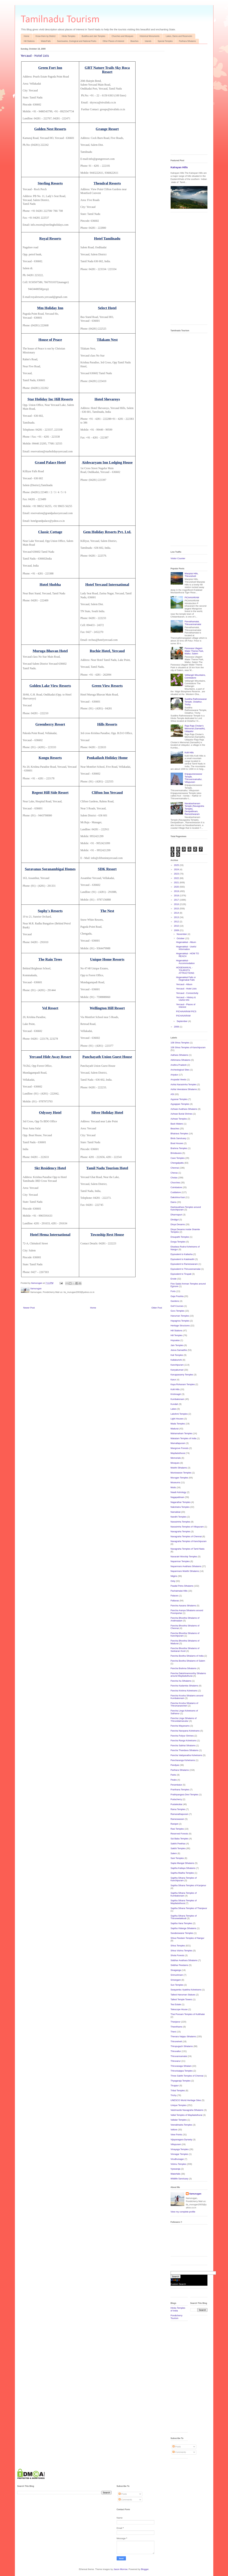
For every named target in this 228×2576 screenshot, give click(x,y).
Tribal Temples (178, 2090)
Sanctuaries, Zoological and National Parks (76, 41)
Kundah (174, 1404)
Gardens (175, 1301)
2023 (177, 873)
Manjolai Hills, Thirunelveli (191, 575)
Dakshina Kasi (178, 1197)
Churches (175, 1182)
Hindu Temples (68, 36)
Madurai (175, 1428)
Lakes (174, 1409)
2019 (177, 891)
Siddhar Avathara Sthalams (184, 1960)
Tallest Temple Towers (181, 1999)
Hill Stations (29, 41)
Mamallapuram (178, 1443)
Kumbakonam (177, 1399)
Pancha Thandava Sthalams (185, 1750)
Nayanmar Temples (180, 1561)
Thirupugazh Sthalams (182, 2046)
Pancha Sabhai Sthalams (183, 1745)
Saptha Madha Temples (182, 1873)
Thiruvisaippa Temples (182, 2070)
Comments (179, 2452)
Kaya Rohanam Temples (183, 1384)
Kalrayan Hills (179, 167)
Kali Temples (177, 1355)
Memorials (176, 1458)
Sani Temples (177, 1858)
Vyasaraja (175, 2169)
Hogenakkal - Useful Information (186, 948)
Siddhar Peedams (179, 1965)
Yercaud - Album (184, 984)
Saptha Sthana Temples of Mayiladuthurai (184, 1902)
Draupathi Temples (180, 1237)
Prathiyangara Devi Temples (184, 1794)
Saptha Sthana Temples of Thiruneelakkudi (184, 1917)
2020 (177, 886)
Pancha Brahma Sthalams (183, 1668)
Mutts (173, 1487)
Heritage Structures (180, 1325)
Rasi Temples (177, 1829)
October (181, 938)
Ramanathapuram (179, 1814)
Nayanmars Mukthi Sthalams (185, 1571)
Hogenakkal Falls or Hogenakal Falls (186, 978)
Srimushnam (177, 1975)
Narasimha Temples (180, 1521)
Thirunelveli (176, 2041)
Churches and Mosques (122, 36)
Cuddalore (176, 1192)
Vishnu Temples (178, 2164)
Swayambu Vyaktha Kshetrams (186, 1989)
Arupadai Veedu (179, 1079)
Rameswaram (177, 1819)
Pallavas (175, 1600)
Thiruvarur (176, 2061)
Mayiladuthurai (178, 1453)
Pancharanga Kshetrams (183, 1760)
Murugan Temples (179, 1477)
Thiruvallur (176, 2051)
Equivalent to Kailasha (182, 1254)
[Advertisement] (189, 100)
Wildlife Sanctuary (179, 2178)
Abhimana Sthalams (180, 1060)
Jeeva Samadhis (179, 1350)
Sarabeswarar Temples (182, 1933)
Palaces (174, 1595)
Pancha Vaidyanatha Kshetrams (186, 1755)
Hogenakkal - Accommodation (185, 962)
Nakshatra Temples (180, 1507)
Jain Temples (177, 1345)
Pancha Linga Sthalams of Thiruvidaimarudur (184, 1719)
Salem (174, 1853)
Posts (176, 2446)
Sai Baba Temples (180, 1838)
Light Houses (177, 1418)
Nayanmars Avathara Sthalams (186, 1566)
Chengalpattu (177, 1163)
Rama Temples (178, 1809)
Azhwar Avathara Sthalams (184, 1109)
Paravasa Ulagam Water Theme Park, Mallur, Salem (194, 651)
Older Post (156, 1307)
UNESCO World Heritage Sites (186, 2100)
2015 (177, 908)
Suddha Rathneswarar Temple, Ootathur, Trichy (196, 702)
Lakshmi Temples (179, 1414)
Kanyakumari (177, 1370)
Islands (148, 41)
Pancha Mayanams (180, 1725)
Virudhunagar (177, 2159)
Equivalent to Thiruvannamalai (186, 1269)
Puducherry (176, 1799)
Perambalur (176, 1784)
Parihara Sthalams (187, 41)
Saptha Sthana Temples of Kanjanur (188, 1885)
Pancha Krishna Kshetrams (184, 1690)
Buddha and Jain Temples (93, 36)
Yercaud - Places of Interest (185, 1005)
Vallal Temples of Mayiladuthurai (186, 2115)
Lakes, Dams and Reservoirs (179, 36)
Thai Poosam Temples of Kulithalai (188, 2014)
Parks (173, 1775)
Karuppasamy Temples (182, 1374)
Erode (174, 1278)
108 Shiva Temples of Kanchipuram (188, 1047)
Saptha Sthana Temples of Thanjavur (189, 1908)
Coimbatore (176, 1187)
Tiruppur (175, 2085)
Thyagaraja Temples (181, 2080)
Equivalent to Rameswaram (184, 1264)
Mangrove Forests (180, 1448)
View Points (176, 2134)
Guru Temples (177, 1311)
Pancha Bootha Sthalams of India (187, 1656)
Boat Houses (177, 1143)
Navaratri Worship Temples (184, 1556)
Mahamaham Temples (182, 1433)
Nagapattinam (177, 1497)
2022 (177, 878)
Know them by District (46, 36)
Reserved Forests (179, 1833)
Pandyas (175, 1765)
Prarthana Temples (180, 1789)
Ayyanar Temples (179, 1099)
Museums (175, 1482)
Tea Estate (176, 2004)
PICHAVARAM (192, 597)
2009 (177, 930)
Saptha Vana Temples (181, 1923)
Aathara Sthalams (179, 1055)
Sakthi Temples (178, 1848)
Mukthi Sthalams (179, 1467)
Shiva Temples (178, 1945)
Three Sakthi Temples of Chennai (187, 2075)
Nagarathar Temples (181, 1502)
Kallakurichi (176, 1360)
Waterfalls (175, 2174)
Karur (173, 1379)
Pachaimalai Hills (179, 1591)
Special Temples (165, 41)
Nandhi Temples (179, 1516)
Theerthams (176, 2026)
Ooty (173, 1581)
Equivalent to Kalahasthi (182, 1259)
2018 (177, 895)
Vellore (174, 2129)
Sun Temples (177, 1985)
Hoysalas (175, 1340)
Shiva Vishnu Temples (181, 1950)
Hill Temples (177, 1335)
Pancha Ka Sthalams (181, 1681)
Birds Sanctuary (178, 1138)
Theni (173, 2031)
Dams (173, 1202)
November (182, 934)
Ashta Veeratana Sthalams (184, 1089)
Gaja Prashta (177, 1296)
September (182, 1021)
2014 (177, 913)
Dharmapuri (176, 1214)
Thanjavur (176, 2021)
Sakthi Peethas (178, 1843)
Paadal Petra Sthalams (182, 1586)
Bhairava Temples (179, 1133)
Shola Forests (177, 1955)
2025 (177, 865)
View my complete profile (183, 2211)
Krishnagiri (176, 1394)
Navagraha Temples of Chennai (186, 1536)
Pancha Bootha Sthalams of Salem (188, 1660)
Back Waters (177, 1123)
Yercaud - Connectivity (187, 993)
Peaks (174, 1779)
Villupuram (176, 2144)
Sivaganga (176, 1970)
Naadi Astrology (178, 1492)
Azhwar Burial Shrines (182, 1114)
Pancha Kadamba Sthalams (184, 1685)
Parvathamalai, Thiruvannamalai (193, 623)
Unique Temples (179, 2105)
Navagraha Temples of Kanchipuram (189, 1541)
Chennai (175, 1168)
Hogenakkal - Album (186, 942)
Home (26, 36)
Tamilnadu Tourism (60, 20)
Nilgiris (174, 1576)
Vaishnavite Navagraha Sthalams (187, 2110)
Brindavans (176, 1153)
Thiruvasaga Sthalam (181, 2066)
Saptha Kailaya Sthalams (183, 1868)
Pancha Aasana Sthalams (183, 1605)
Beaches (135, 41)
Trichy (174, 2095)
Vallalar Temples (179, 2120)
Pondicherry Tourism (176, 2316)
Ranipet (174, 1824)
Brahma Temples (179, 1148)
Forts (173, 1291)
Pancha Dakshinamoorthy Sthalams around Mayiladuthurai (188, 1674)
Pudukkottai (176, 1804)
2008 (177, 1026)
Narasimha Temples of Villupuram (187, 1526)
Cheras (174, 1172)
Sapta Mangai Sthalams (182, 1863)
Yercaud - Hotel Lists (186, 988)
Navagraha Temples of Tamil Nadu (188, 1549)
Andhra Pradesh (179, 1065)
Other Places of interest (113, 41)
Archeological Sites (180, 1069)
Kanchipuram (177, 1365)
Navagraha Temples (180, 1531)
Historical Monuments (149, 36)
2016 (177, 904)
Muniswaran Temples (181, 1472)
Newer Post (29, 1307)
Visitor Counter (178, 558)
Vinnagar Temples (179, 2154)
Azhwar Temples (179, 1118)
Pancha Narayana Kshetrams (185, 1730)
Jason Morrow (120, 2569)
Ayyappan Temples (180, 1104)
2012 (177, 921)
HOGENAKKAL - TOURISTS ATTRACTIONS (185, 970)
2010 (177, 926)
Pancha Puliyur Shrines (182, 1735)
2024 (177, 869)
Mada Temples (178, 1423)
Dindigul (175, 1219)
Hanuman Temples (180, 1315)
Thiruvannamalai (179, 2056)
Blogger (145, 2569)
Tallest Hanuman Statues (183, 1994)
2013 (177, 917)
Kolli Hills (189, 752)
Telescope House (179, 2009)
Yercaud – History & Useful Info (186, 998)
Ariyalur (174, 1074)
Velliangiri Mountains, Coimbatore (195, 676)
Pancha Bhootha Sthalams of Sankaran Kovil (185, 1649)
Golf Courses (177, 1306)
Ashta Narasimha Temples (184, 1084)
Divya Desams (178, 1224)
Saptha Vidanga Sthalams (183, 1928)
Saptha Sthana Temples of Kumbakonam (184, 1894)
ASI (172, 1094)
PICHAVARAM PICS (186, 1011)
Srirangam (176, 1980)
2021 (177, 882)
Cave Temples (178, 1158)
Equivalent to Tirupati (181, 1274)
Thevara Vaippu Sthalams (183, 2036)
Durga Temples (178, 1241)
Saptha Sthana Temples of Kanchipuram (184, 1879)
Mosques (175, 1463)
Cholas (174, 1177)
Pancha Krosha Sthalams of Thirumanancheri (184, 1704)
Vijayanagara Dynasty (181, 2139)
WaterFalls (46, 41)
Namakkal (176, 1512)
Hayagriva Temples (180, 1320)
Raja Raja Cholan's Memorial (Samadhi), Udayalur (195, 728)
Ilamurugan (195, 2193)
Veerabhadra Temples (181, 2124)
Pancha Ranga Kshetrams (184, 1740)
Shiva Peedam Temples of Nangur (187, 1938)
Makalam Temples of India (183, 1438)
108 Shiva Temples (180, 1042)
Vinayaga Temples (180, 2149)
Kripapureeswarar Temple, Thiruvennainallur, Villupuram (193, 778)
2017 (177, 900)
